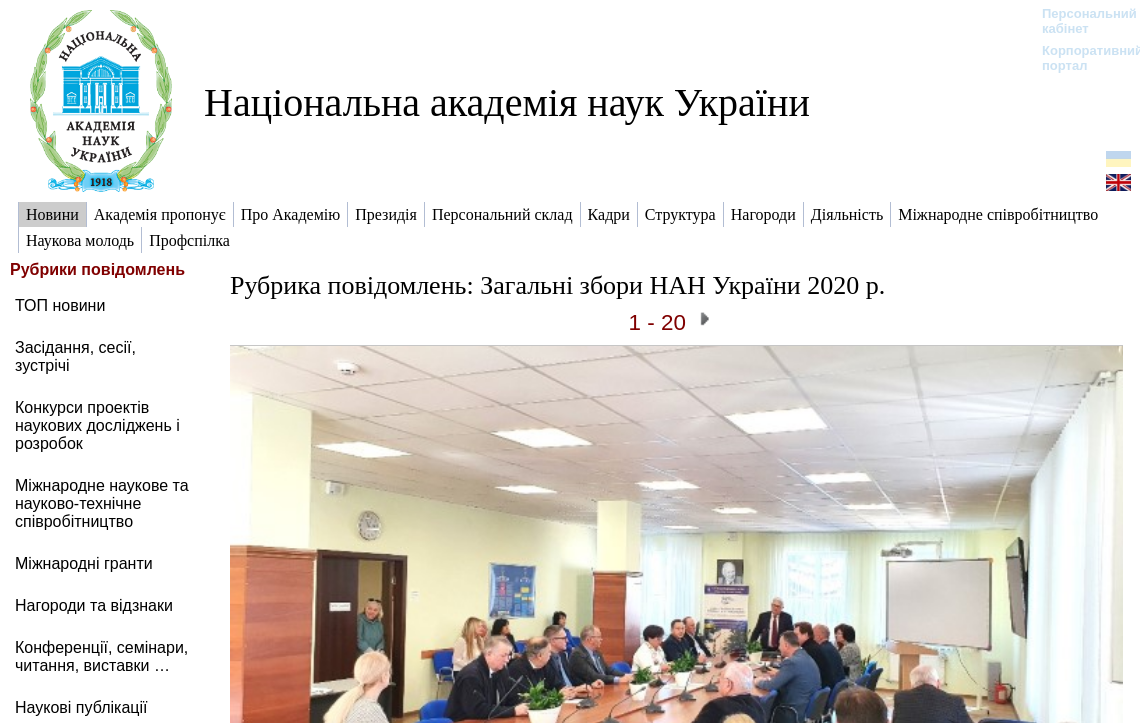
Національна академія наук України (507, 102)
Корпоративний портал (1079, 58)
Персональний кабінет (1079, 21)
